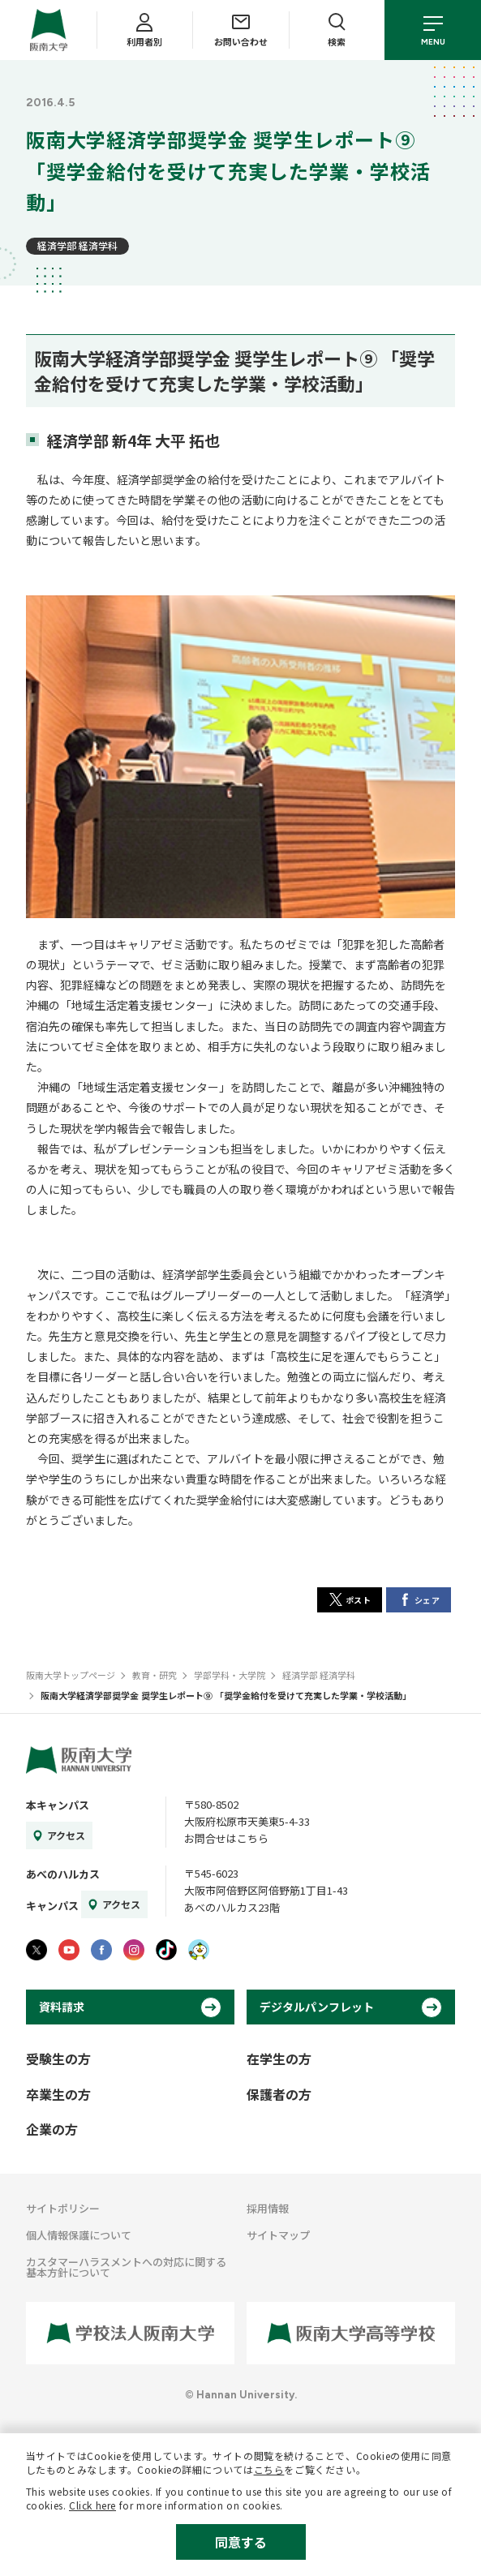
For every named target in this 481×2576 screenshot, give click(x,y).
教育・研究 (154, 1674)
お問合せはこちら (226, 1838)
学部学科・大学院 (229, 1674)
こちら (269, 2469)
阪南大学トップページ (70, 1674)
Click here (92, 2505)
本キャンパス (57, 1805)
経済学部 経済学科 (77, 245)
